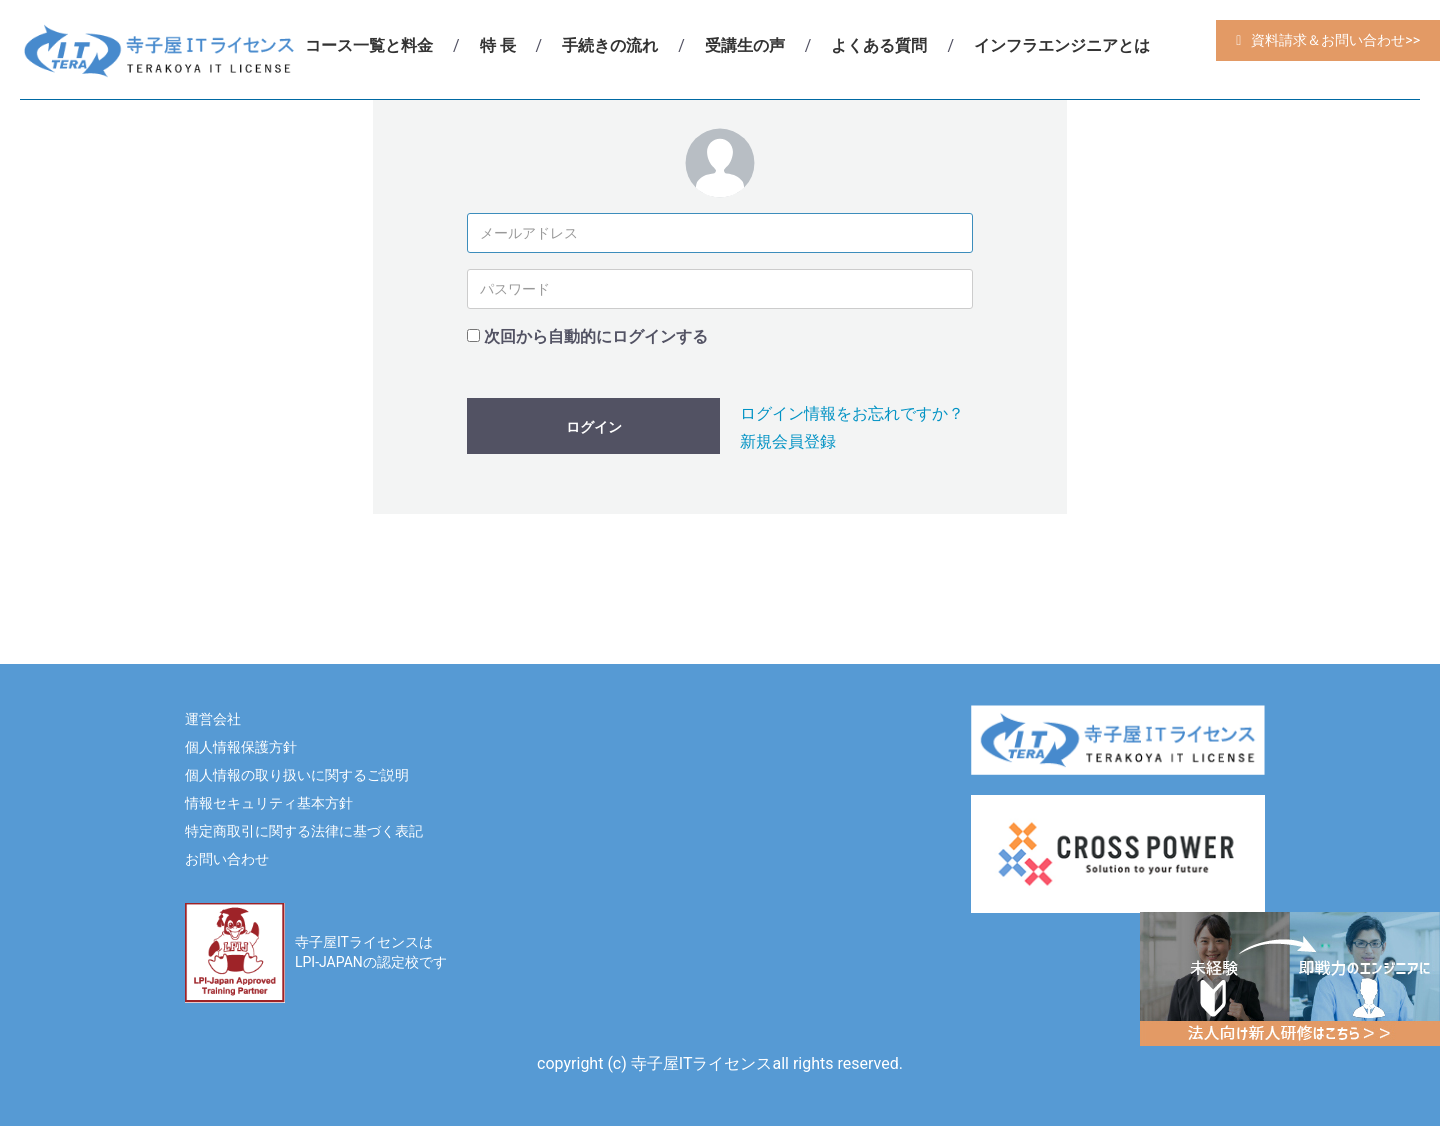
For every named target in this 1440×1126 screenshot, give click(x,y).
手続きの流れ (610, 45)
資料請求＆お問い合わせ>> (1335, 40)
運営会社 (213, 719)
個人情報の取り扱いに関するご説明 (297, 775)
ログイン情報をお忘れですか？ (852, 413)
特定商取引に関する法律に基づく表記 (304, 831)
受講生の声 (745, 45)
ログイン (594, 427)
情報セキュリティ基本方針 (269, 803)
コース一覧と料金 (369, 45)
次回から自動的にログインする (596, 336)
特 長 (498, 45)
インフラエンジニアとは (1062, 45)
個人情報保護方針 (241, 747)
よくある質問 (879, 45)
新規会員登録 (788, 441)
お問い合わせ (227, 859)
